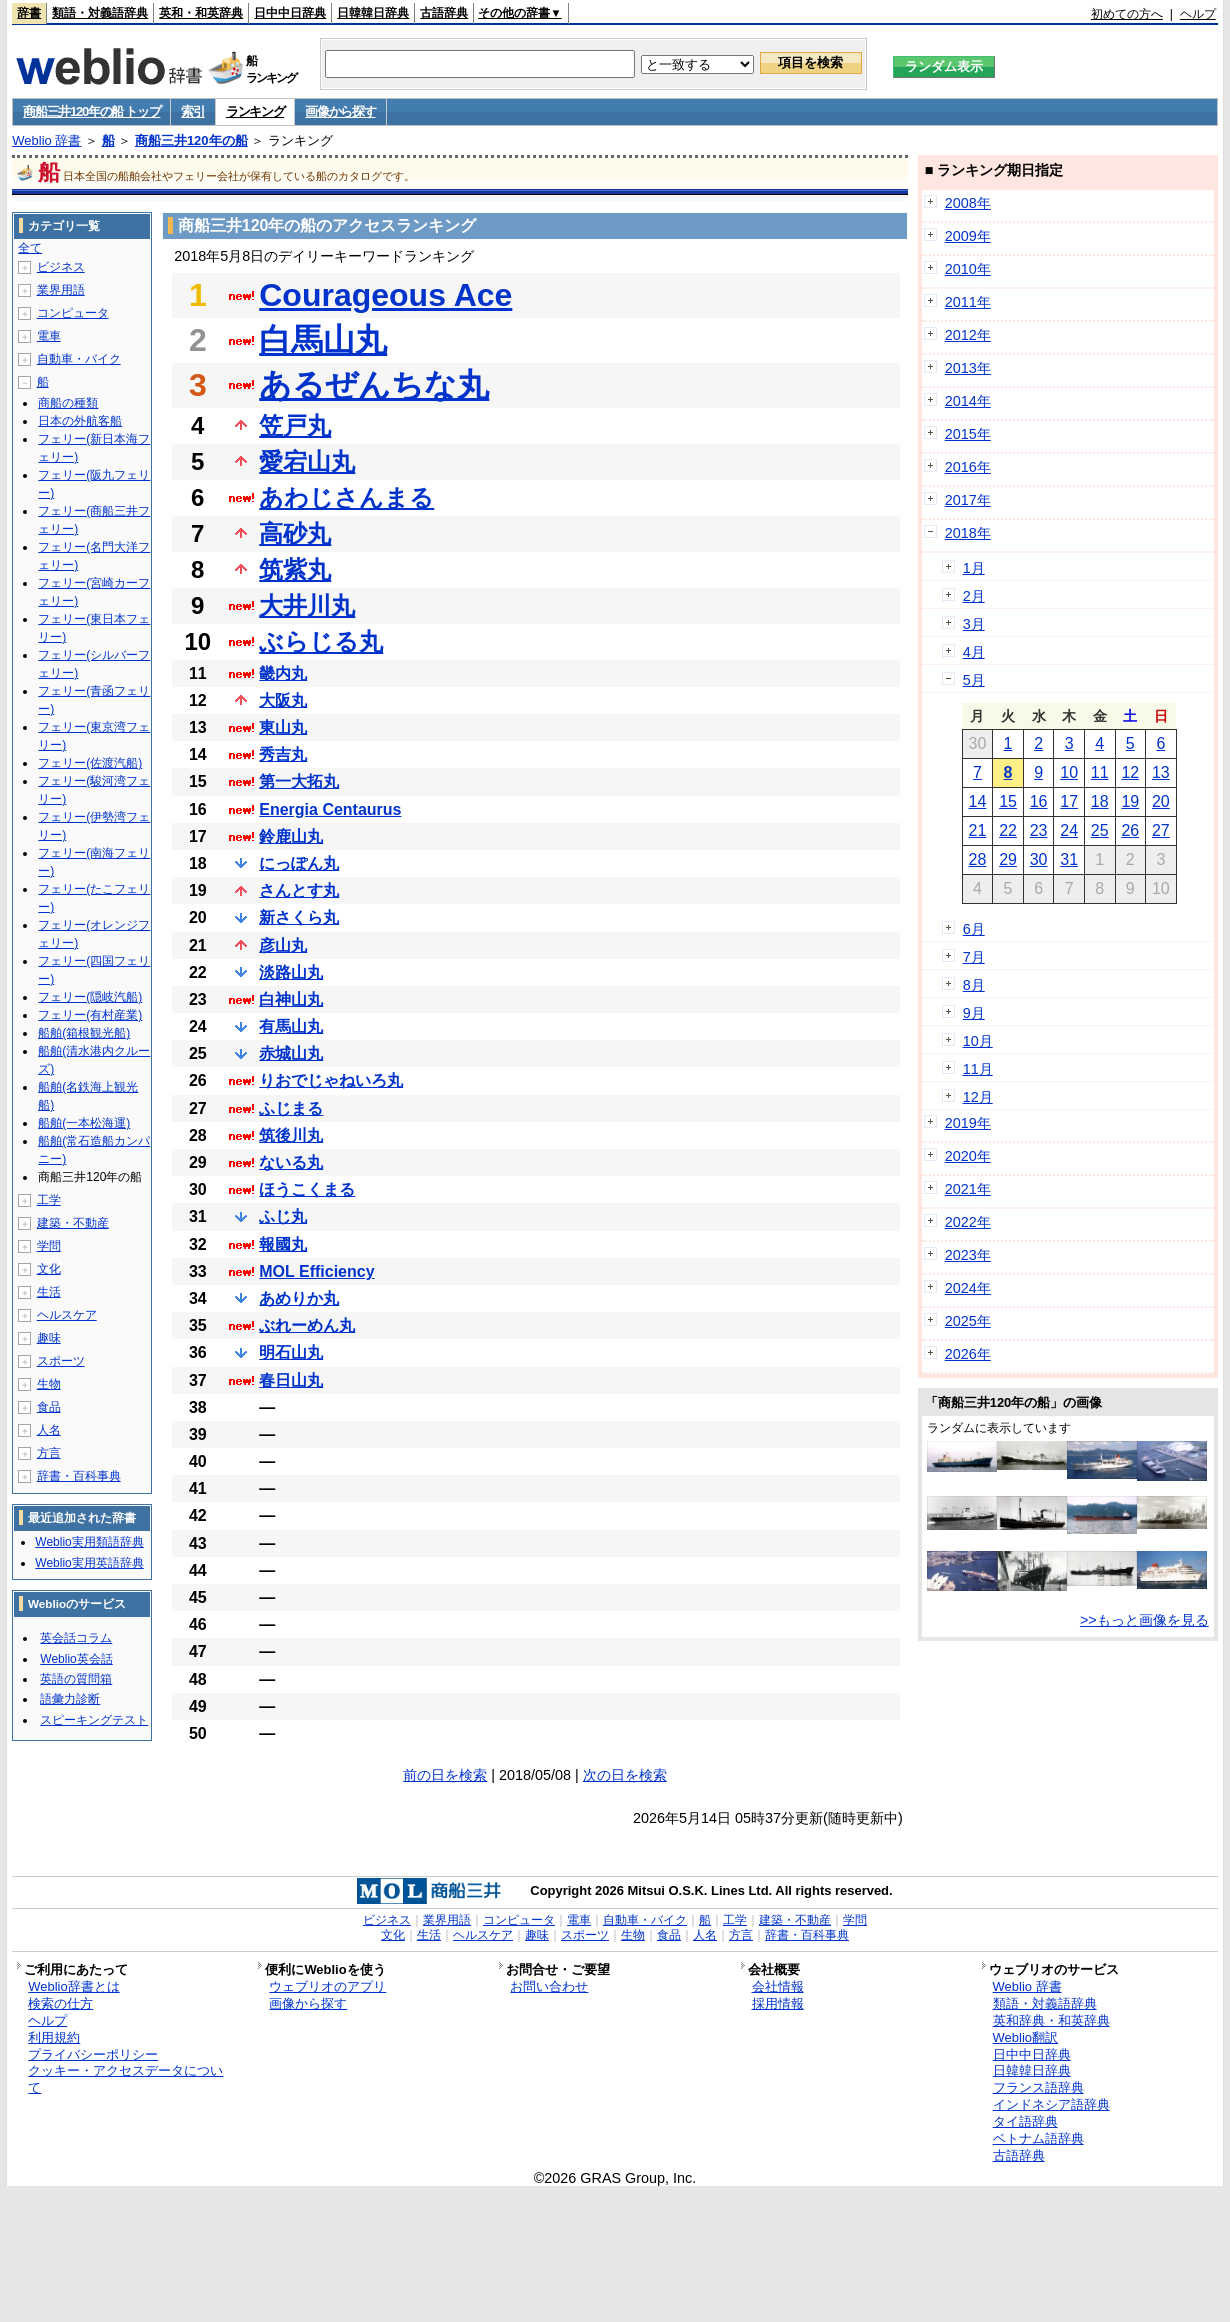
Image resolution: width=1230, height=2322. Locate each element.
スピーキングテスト (94, 1720)
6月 (974, 929)
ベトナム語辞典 (1038, 2138)
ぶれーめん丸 (307, 1325)
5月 (974, 680)
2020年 (968, 1156)
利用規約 (54, 2037)
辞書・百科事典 (79, 1476)
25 (1100, 830)
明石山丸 (291, 1352)
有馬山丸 (291, 1026)
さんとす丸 (299, 890)
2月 (974, 596)
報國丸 (283, 1244)
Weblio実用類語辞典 (89, 1542)
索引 (192, 111)
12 (1130, 772)
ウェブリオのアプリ (327, 1986)
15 (1008, 801)
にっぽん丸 (299, 863)
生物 (49, 1384)
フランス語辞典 (1038, 2087)
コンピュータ (73, 313)
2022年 (968, 1222)
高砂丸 (295, 533)
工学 (49, 1200)
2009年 (968, 236)
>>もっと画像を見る (1144, 1620)
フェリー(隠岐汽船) (90, 997)
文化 (49, 1269)
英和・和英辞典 (201, 13)
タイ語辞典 (1025, 2121)
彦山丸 (283, 945)
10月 (978, 1041)
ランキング (255, 111)
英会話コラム (76, 1638)
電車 (49, 336)
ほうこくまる (307, 1189)
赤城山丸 (291, 1053)
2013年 (968, 368)
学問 (49, 1246)
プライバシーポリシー (93, 2054)
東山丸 (283, 727)
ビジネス (61, 267)
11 (1100, 772)
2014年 (968, 401)
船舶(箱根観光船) (84, 1033)
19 (1130, 801)
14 (978, 801)
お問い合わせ (549, 1986)
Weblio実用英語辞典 (89, 1563)
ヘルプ (1198, 14)
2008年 (968, 203)
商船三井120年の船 (191, 140)
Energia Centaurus (330, 809)
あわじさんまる (346, 497)
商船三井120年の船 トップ (91, 111)
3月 (974, 624)
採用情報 (778, 2003)
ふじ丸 (283, 1216)
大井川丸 (307, 605)
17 (1069, 801)
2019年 (968, 1123)
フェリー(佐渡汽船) (90, 763)
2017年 (968, 500)
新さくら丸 (299, 917)
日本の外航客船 (80, 421)
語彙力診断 (70, 1699)
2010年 (968, 269)
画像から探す (340, 111)
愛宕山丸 (307, 461)
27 (1161, 830)
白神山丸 (291, 999)
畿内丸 (283, 673)
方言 (49, 1453)
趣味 (49, 1338)
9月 (974, 1013)
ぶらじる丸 (321, 641)
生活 (49, 1292)
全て (30, 248)
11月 (978, 1069)
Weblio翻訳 (1025, 2037)
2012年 (968, 335)
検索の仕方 (60, 2003)
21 (978, 830)
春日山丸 (291, 1380)
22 (1008, 830)
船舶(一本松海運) (84, 1123)
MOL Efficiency (316, 1271)
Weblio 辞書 (46, 140)
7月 (974, 957)
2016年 (968, 467)
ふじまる (291, 1108)
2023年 (968, 1255)
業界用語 (61, 290)
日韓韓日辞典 (373, 13)
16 (1039, 801)
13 (1161, 772)
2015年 (968, 434)
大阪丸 (283, 700)
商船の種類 (68, 403)
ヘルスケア (67, 1315)
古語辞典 (444, 13)
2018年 (968, 533)
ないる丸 (291, 1162)
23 (1039, 830)
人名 (49, 1430)
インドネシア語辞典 (1051, 2104)
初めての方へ (1127, 14)
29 (1008, 859)
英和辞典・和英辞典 (1051, 2020)
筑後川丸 (291, 1135)
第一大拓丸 (299, 781)
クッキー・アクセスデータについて (125, 2079)
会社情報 (778, 1986)
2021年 (968, 1189)
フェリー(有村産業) (90, 1015)
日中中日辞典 (290, 13)
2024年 (968, 1288)
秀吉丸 (283, 754)
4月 (974, 652)
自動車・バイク (79, 359)
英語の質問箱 (76, 1679)
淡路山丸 (291, 972)
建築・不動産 (73, 1223)
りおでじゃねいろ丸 (331, 1080)
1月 (974, 568)
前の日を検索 (445, 1775)
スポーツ (61, 1361)
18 (1100, 801)
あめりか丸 (299, 1298)
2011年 (968, 302)
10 (1069, 772)
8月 (974, 985)
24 (1069, 830)
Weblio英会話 (76, 1659)
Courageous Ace (385, 295)
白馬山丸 (323, 340)
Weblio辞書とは (73, 1986)
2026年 (968, 1354)
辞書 (29, 13)
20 (1161, 801)
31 (1069, 859)
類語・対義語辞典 (100, 13)
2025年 (968, 1321)
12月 (978, 1097)
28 (978, 859)
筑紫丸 (295, 569)
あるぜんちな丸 (374, 385)
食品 (49, 1407)
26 (1130, 830)
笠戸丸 (295, 425)
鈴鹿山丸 (291, 836)
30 (1039, 859)
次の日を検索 (625, 1775)
